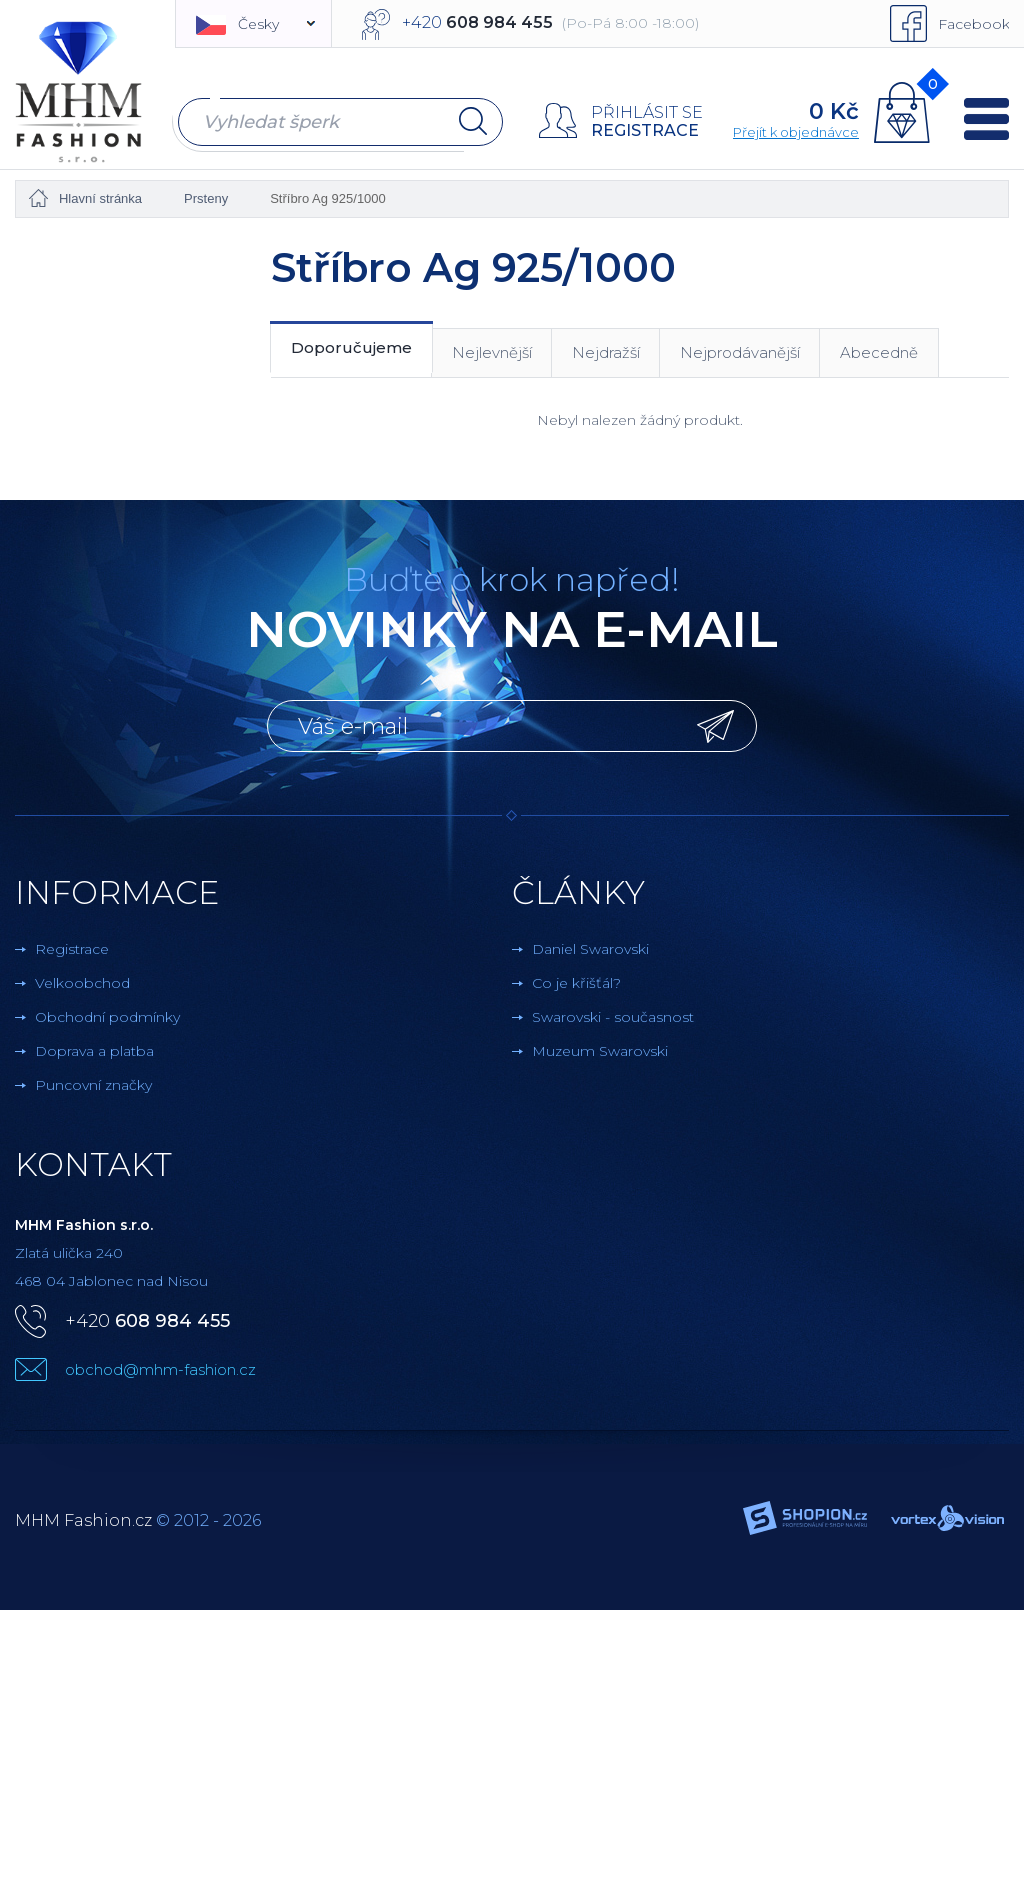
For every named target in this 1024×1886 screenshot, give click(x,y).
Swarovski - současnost (613, 1016)
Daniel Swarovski (590, 948)
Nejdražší (606, 351)
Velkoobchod (82, 982)
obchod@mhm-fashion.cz (160, 1368)
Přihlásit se (647, 112)
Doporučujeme (351, 347)
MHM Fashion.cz (83, 1519)
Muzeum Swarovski (600, 1050)
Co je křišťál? (576, 982)
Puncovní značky (93, 1084)
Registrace (645, 130)
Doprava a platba (94, 1050)
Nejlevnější (492, 351)
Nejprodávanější (740, 351)
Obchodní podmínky (107, 1016)
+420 (147, 1320)
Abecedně (879, 351)
